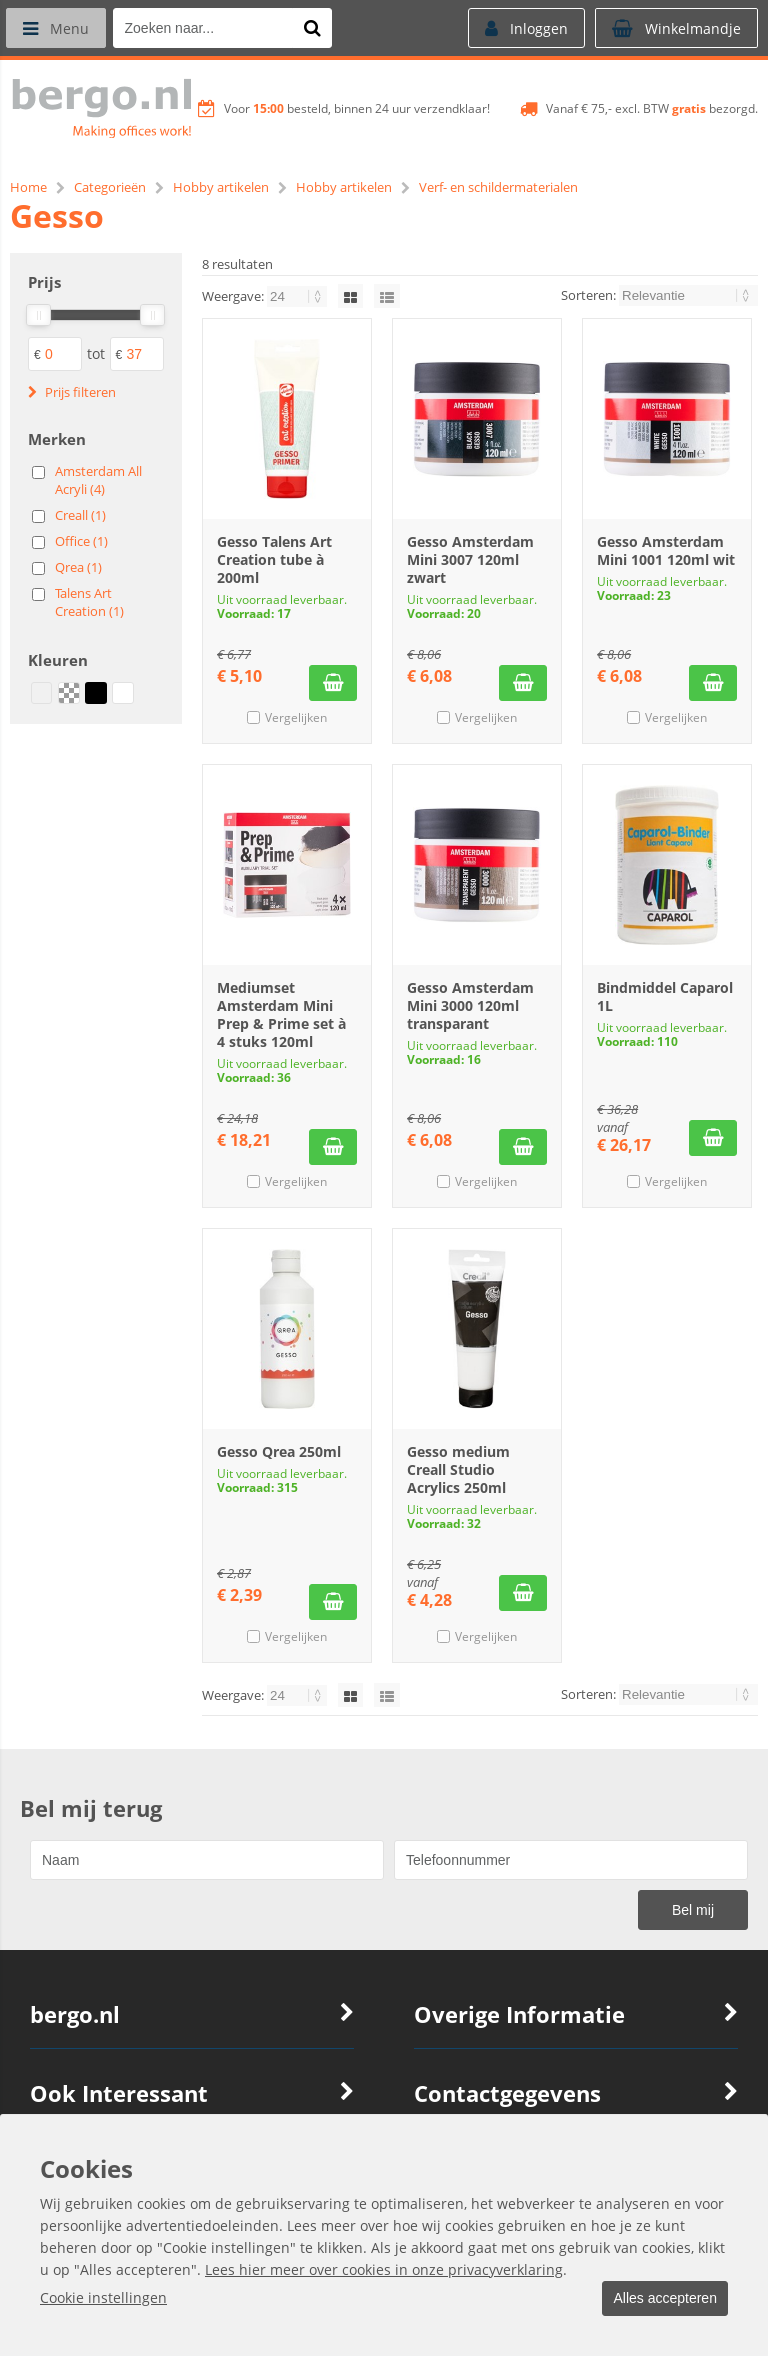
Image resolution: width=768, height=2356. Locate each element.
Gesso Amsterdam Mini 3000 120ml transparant (470, 1005)
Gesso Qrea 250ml (279, 1451)
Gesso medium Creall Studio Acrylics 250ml (458, 1469)
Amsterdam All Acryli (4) (98, 480)
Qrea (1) (78, 567)
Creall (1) (80, 515)
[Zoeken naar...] (319, 28)
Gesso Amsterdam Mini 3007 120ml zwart (470, 559)
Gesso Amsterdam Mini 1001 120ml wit (666, 550)
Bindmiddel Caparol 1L (665, 996)
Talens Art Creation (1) (89, 602)
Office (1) (81, 541)
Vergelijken (296, 717)
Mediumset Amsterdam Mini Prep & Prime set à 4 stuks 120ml (281, 1014)
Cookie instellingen (103, 2298)
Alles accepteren (659, 2299)
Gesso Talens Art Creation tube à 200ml (274, 559)
